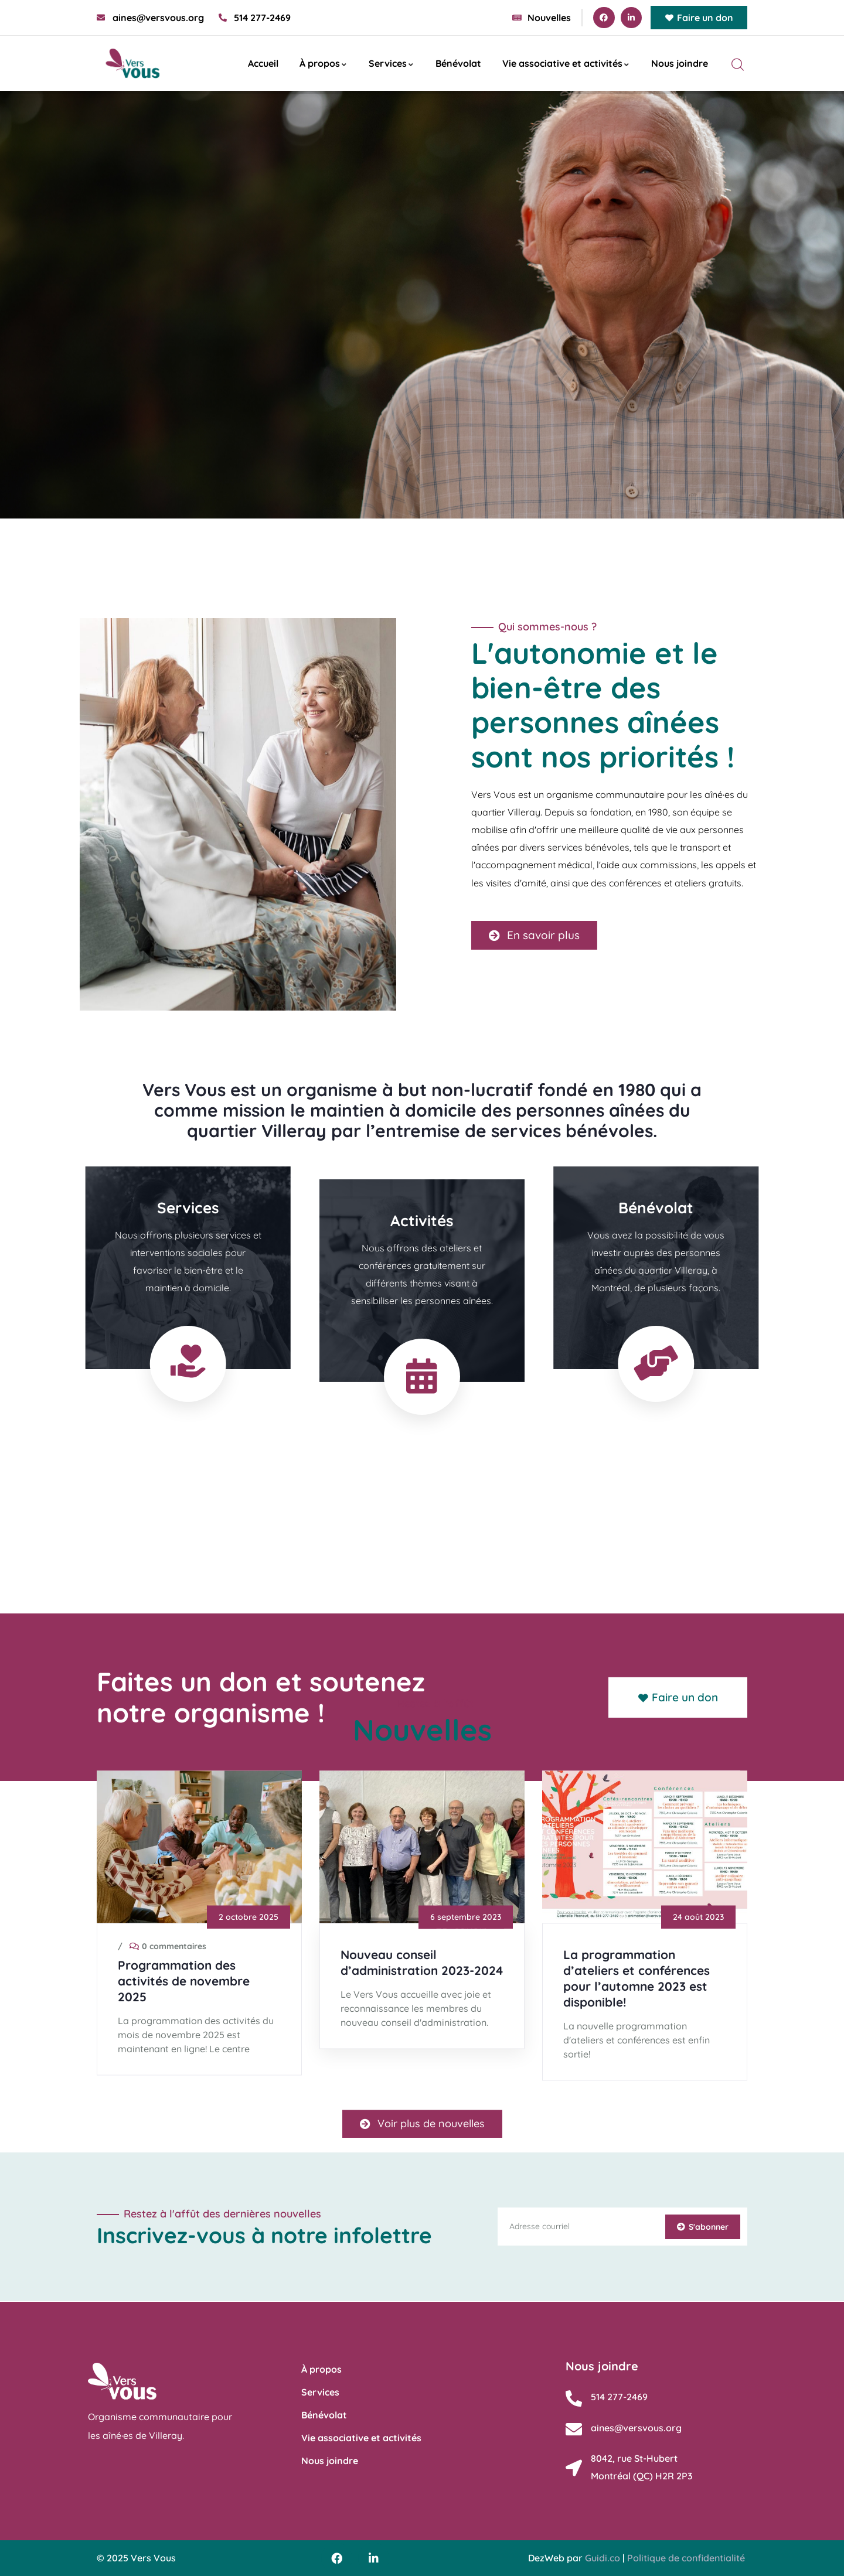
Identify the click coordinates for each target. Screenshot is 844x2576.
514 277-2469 (619, 2397)
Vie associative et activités (566, 63)
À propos (324, 63)
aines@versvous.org (636, 2428)
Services (391, 63)
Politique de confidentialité (686, 2558)
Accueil (263, 63)
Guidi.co (602, 2558)
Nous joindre (679, 63)
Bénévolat (458, 63)
